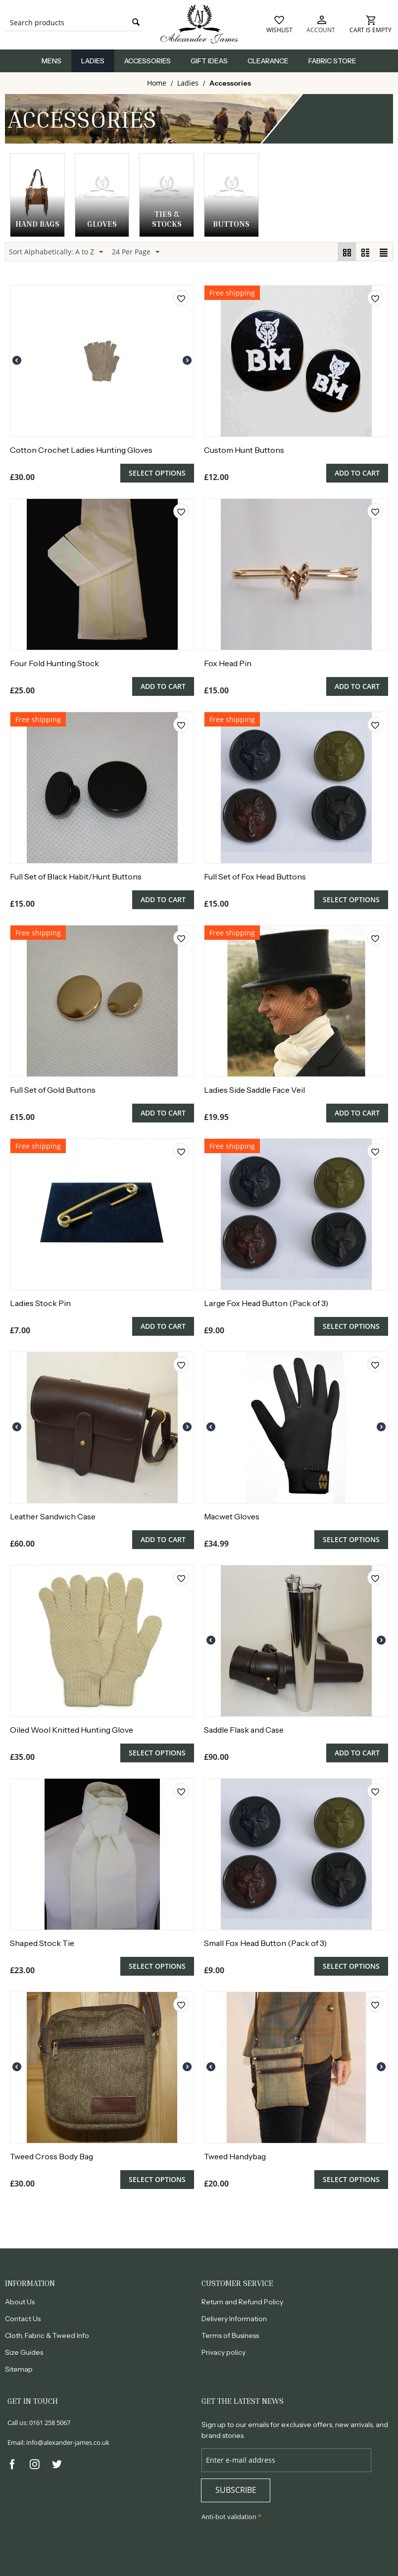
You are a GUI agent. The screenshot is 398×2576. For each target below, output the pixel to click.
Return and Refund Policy (242, 2301)
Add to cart (357, 473)
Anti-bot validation (228, 2516)
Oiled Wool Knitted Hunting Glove (71, 1730)
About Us (20, 2301)
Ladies (92, 60)
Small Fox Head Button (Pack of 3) (265, 1943)
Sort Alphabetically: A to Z (56, 252)
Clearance (268, 60)
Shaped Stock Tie (42, 1943)
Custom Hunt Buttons (244, 450)
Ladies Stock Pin (40, 1303)
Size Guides (24, 2352)
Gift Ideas (209, 60)
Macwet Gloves (231, 1516)
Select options (157, 473)
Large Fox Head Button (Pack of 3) (266, 1303)
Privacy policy (223, 2352)
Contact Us (23, 2318)
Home (156, 83)
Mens (51, 60)
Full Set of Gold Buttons (53, 1090)
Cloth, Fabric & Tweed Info (47, 2335)
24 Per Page (135, 252)
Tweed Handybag (235, 2156)
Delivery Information (234, 2318)
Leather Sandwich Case (53, 1516)
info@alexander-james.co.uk (67, 2442)
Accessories (147, 60)
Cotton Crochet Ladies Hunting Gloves (81, 450)
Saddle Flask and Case (244, 1730)
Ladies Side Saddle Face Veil (254, 1090)
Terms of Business (230, 2335)
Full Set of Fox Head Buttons (255, 876)
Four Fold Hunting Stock (54, 663)
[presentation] (276, 2548)
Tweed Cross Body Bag (51, 2156)
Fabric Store (332, 60)
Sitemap (19, 2369)
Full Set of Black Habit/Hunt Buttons (76, 876)
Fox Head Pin (227, 663)
